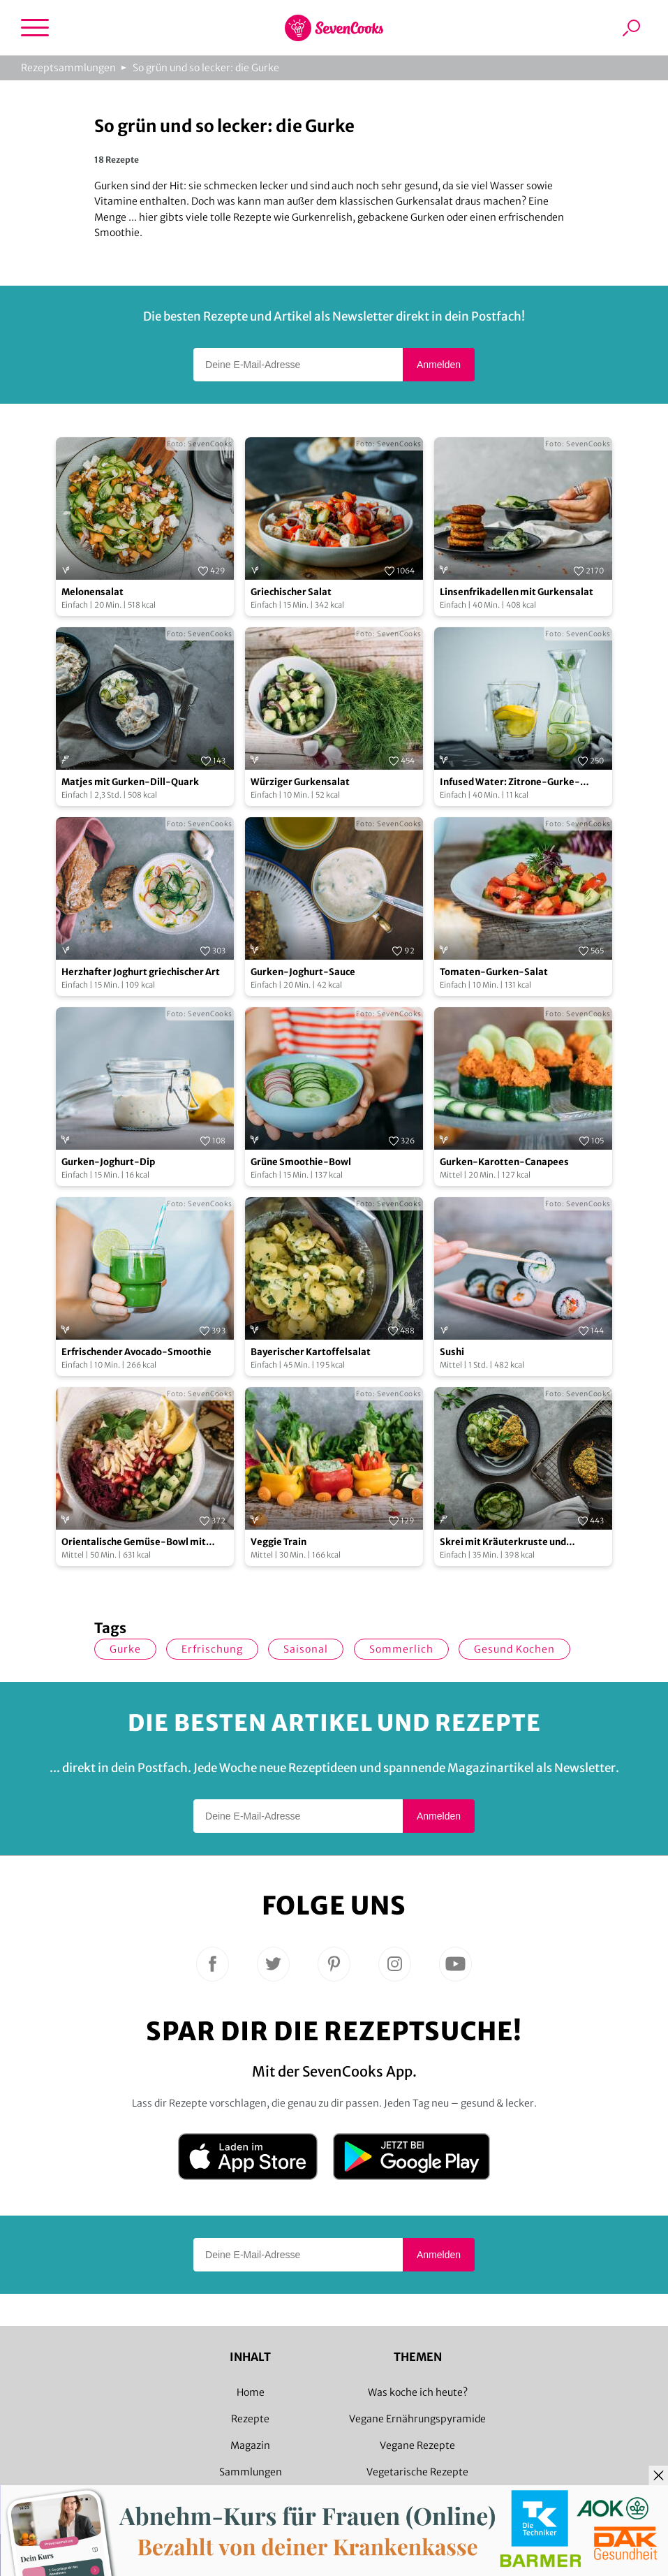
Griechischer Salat (291, 592)
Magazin (250, 2445)
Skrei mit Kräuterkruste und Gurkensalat (503, 1542)
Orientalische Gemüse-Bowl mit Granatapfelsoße (133, 1542)
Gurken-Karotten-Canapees (504, 1162)
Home (251, 2392)
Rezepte (250, 2419)
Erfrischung (212, 1649)
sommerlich (401, 1649)
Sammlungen (250, 2472)
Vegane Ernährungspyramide (417, 2419)
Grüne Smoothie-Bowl (301, 1162)
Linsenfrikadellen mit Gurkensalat (516, 592)
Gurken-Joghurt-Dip (108, 1162)
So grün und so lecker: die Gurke (206, 67)
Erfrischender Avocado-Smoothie (136, 1352)
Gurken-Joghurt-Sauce (303, 972)
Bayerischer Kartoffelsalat (311, 1352)
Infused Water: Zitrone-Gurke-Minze (510, 782)
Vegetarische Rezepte (417, 2472)
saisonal (305, 1649)
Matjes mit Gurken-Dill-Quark (130, 782)
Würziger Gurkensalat (300, 782)
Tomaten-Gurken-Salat (494, 972)
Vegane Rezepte (417, 2445)
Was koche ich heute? (418, 2392)
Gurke (125, 1649)
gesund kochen (514, 1649)
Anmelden (439, 364)
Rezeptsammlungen (68, 67)
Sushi (452, 1352)
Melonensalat (92, 592)
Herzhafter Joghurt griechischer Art (140, 972)
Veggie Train (278, 1542)
